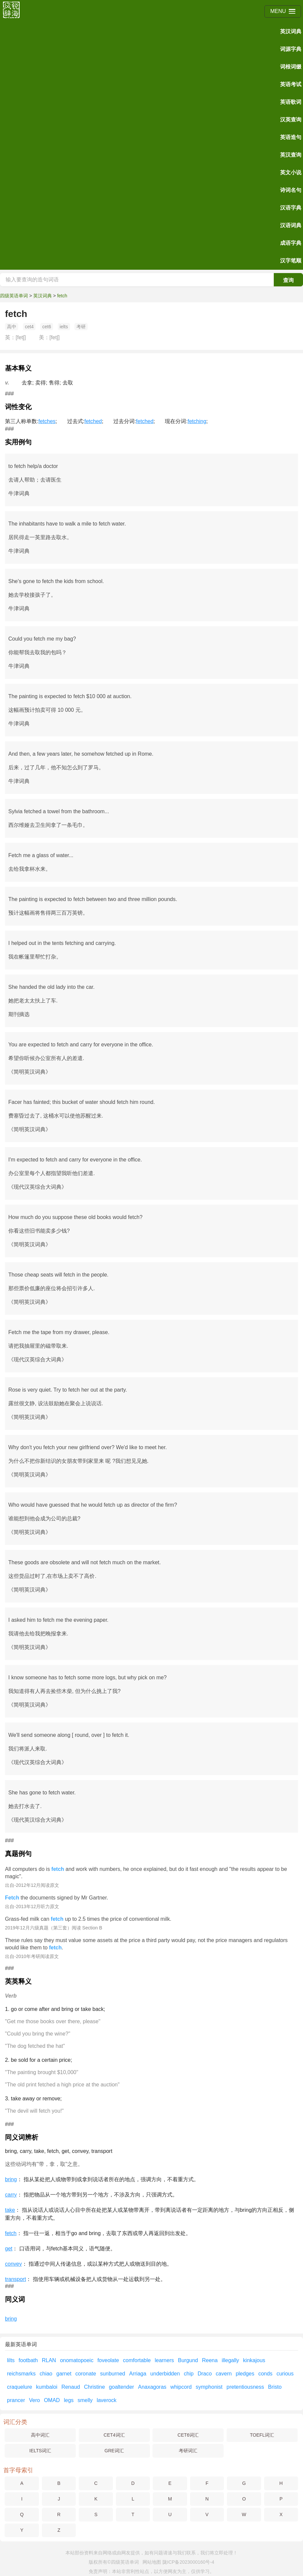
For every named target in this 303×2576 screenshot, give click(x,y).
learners (164, 2360)
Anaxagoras (152, 2387)
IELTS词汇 (40, 2450)
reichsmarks (21, 2373)
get (8, 2248)
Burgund (188, 2360)
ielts (64, 326)
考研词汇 (188, 2450)
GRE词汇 (114, 2450)
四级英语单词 (14, 295)
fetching (197, 421)
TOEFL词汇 (262, 2435)
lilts (11, 2360)
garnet (63, 2373)
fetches (46, 421)
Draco (205, 2373)
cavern (224, 2373)
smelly (85, 2400)
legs (68, 2400)
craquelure (19, 2387)
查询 (288, 280)
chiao (46, 2373)
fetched (93, 421)
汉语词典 (290, 225)
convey (13, 2264)
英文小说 (290, 172)
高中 (11, 326)
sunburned (112, 2373)
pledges (245, 2373)
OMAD (52, 2400)
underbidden (165, 2373)
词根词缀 (290, 67)
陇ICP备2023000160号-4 (188, 2562)
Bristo (275, 2387)
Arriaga (138, 2373)
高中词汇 (40, 2435)
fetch (62, 295)
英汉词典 (290, 31)
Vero (34, 2400)
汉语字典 (290, 208)
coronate (85, 2373)
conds (265, 2373)
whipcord (181, 2387)
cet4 (29, 326)
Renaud (70, 2387)
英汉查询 (290, 155)
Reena (210, 2360)
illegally (230, 2360)
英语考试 (290, 84)
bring (11, 2179)
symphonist (209, 2387)
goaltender (121, 2387)
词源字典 (290, 49)
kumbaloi (46, 2387)
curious (285, 2373)
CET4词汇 (114, 2435)
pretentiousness (245, 2387)
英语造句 (290, 137)
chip (188, 2373)
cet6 (46, 326)
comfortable (137, 2360)
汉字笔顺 (290, 260)
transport (15, 2279)
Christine (94, 2387)
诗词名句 (290, 190)
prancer (16, 2400)
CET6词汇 (188, 2435)
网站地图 (152, 2562)
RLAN (49, 2360)
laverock (107, 2400)
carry (11, 2194)
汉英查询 (290, 119)
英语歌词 (290, 102)
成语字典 (290, 243)
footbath (28, 2360)
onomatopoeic (77, 2360)
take (10, 2210)
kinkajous (254, 2360)
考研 (81, 326)
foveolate (108, 2360)
